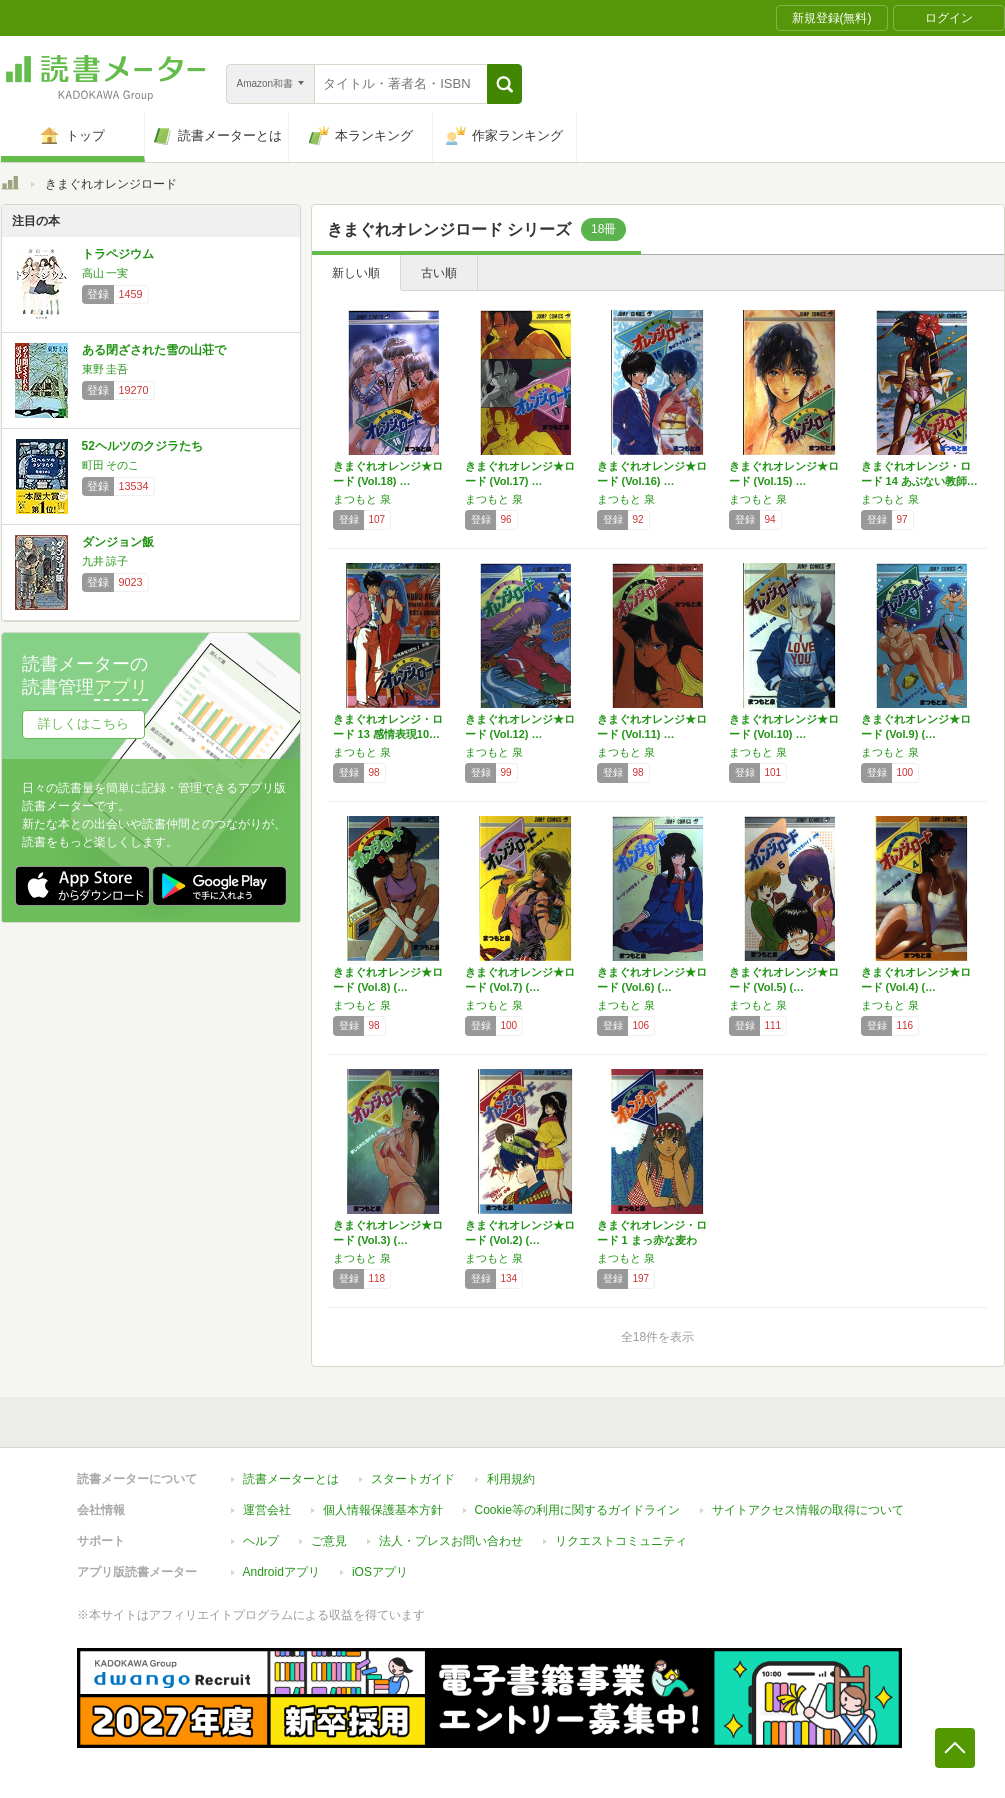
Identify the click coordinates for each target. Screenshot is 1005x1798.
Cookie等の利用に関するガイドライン (577, 1510)
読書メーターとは (291, 1479)
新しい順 (356, 273)
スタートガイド (413, 1479)
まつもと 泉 (362, 499)
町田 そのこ (111, 465)
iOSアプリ (380, 1572)
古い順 (439, 273)
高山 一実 (105, 273)
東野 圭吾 (105, 369)
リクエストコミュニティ (621, 1541)
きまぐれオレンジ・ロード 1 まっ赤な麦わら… (652, 1240)
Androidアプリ (281, 1572)
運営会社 (267, 1510)
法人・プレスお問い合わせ (451, 1541)
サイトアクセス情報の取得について (808, 1510)
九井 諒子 (105, 561)
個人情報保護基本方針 (383, 1510)
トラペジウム (118, 254)
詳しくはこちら (83, 723)
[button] (504, 84)
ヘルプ (261, 1541)
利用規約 (511, 1479)
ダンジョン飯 (118, 542)
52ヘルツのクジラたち (142, 446)
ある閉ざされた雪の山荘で (154, 350)
